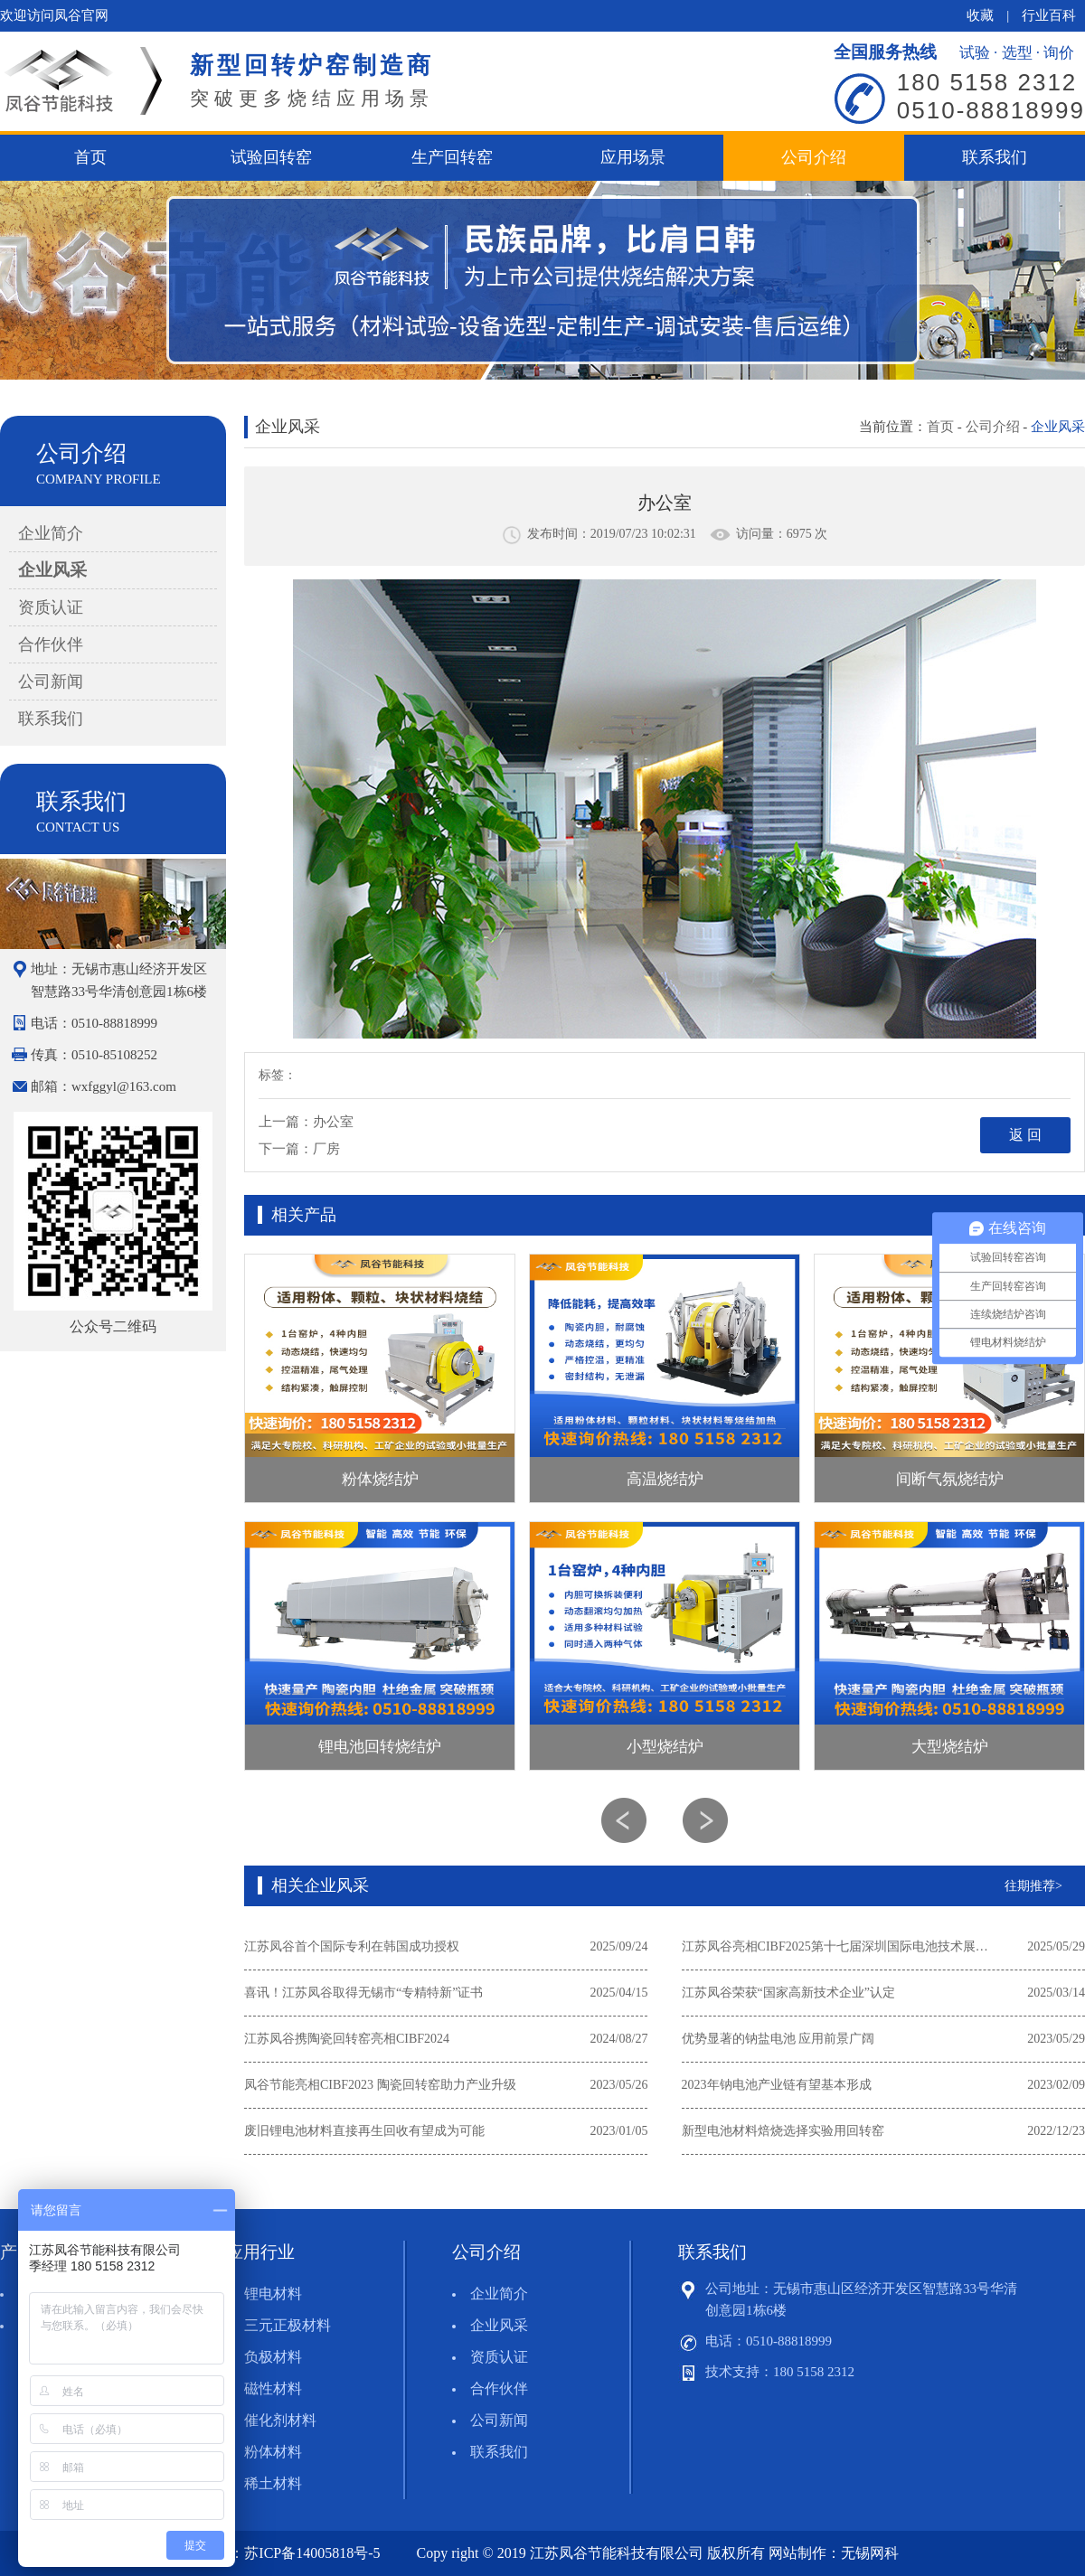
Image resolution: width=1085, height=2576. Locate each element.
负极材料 (273, 2356)
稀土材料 (273, 2483)
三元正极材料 (287, 2325)
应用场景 (632, 157)
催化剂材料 (280, 2420)
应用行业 (260, 2251)
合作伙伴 (50, 644)
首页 (90, 157)
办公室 (333, 1121)
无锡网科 (870, 2553)
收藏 (980, 15)
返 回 (1025, 1134)
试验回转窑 (271, 157)
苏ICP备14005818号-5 (312, 2553)
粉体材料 (273, 2451)
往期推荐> (1033, 1886)
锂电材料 (273, 2293)
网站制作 (797, 2553)
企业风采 (52, 569)
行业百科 (1049, 15)
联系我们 (994, 157)
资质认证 (50, 607)
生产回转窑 (452, 157)
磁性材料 (273, 2388)
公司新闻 (50, 681)
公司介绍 (813, 157)
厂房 (326, 1149)
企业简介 (50, 533)
